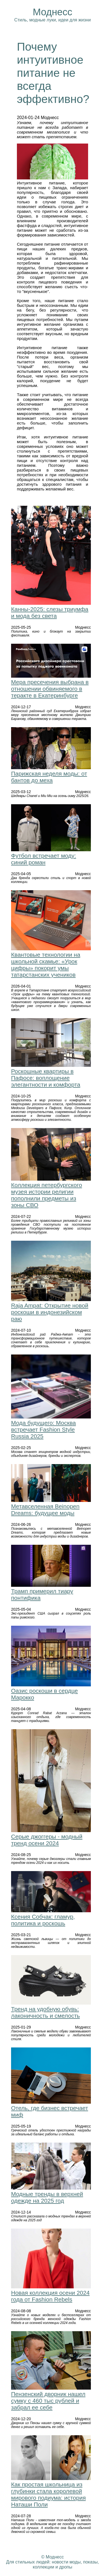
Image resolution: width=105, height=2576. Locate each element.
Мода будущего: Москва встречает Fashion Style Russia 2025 (43, 1429)
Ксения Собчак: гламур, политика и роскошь (43, 1919)
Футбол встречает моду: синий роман (43, 858)
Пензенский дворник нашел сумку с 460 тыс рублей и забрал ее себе (48, 2400)
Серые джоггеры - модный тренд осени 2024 (46, 1839)
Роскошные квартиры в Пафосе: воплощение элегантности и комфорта (45, 1078)
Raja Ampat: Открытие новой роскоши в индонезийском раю (49, 1312)
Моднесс (52, 11)
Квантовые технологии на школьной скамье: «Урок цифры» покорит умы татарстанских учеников (45, 964)
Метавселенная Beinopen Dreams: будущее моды (45, 1509)
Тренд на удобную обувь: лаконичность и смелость (45, 2012)
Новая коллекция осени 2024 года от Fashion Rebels (50, 2296)
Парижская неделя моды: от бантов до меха (49, 776)
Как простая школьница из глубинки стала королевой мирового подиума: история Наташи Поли (48, 2494)
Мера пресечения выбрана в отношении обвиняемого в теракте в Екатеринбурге (50, 689)
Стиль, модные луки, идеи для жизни (52, 20)
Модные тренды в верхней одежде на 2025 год (47, 2197)
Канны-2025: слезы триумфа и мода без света (49, 612)
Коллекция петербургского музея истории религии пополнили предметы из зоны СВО (46, 1195)
